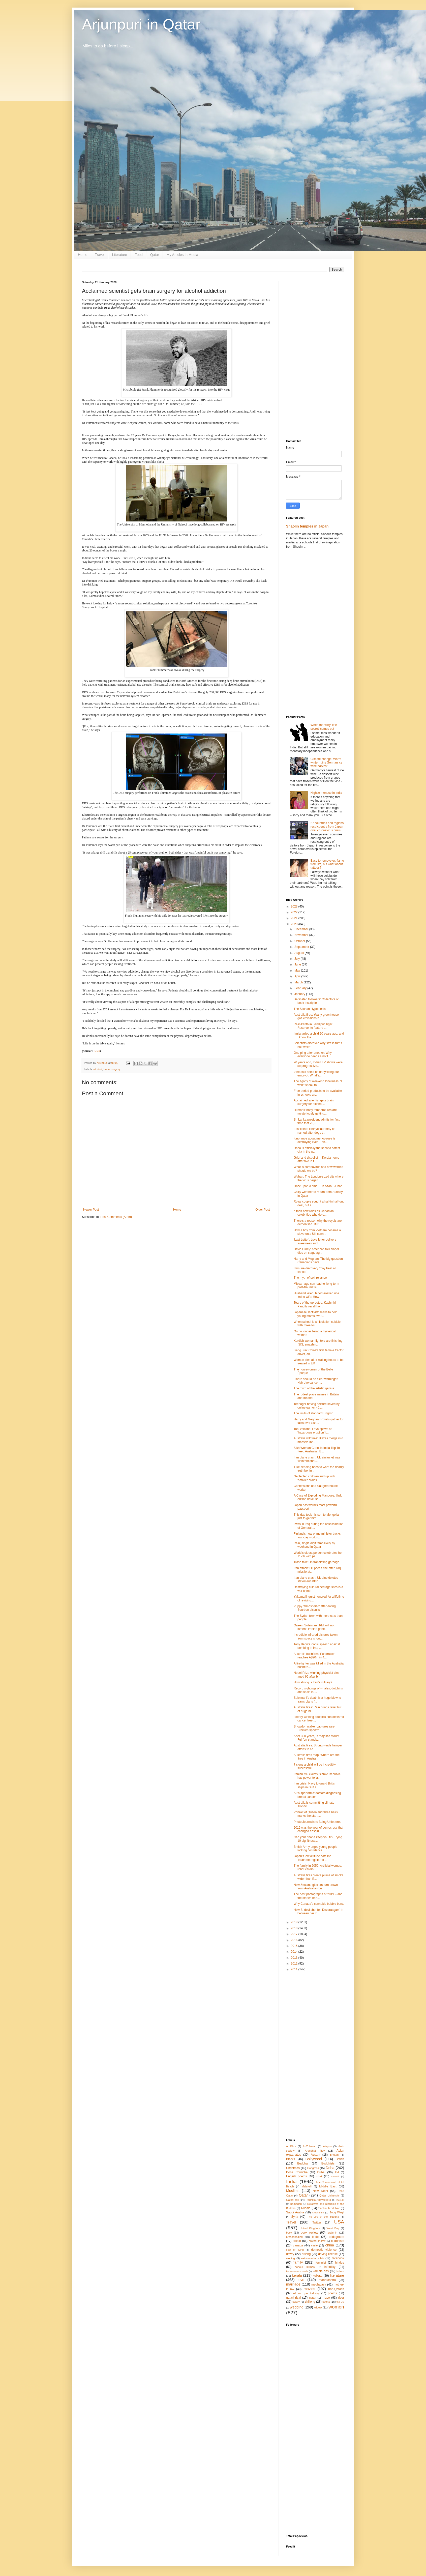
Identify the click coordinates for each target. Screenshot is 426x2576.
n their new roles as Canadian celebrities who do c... (314, 1212)
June (298, 964)
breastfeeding (294, 2236)
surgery (115, 1069)
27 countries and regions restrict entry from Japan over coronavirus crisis (327, 826)
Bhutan (334, 2154)
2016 (294, 1940)
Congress (313, 2168)
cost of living (295, 2249)
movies (309, 2289)
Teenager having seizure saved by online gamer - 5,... (317, 1405)
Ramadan (296, 2203)
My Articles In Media (182, 255)
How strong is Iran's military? (313, 1682)
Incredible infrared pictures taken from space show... (316, 1636)
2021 (294, 918)
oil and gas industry (306, 2293)
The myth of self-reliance (310, 1277)
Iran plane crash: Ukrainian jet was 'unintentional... (317, 1459)
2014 (294, 1951)
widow (318, 2307)
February (300, 988)
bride (315, 2237)
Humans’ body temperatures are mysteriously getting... (315, 1111)
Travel (99, 255)
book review (309, 2232)
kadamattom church (297, 2271)
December (301, 929)
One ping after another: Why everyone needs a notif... (313, 1054)
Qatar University (329, 2195)
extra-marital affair (312, 2258)
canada (298, 2245)
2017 (294, 1934)
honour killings (305, 2266)
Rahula (340, 2200)
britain (297, 2241)
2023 (294, 906)
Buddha (302, 2163)
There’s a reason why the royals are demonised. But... (318, 1222)
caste (314, 2245)
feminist (321, 2262)
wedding (296, 2307)
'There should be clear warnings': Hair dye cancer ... (316, 1380)
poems (332, 2293)
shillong (310, 2301)
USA (339, 2221)
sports (326, 2301)
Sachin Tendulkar (329, 2208)
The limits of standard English (313, 1413)
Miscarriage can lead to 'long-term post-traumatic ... (316, 1285)
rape (327, 2297)
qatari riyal (293, 2297)
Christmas (293, 2168)
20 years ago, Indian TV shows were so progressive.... (318, 1064)
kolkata (317, 2275)
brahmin (332, 2232)
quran (312, 2297)
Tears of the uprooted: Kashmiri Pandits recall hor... (315, 1304)
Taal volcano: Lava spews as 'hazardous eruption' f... (313, 1430)
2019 (294, 1922)
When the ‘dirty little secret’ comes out (324, 726)
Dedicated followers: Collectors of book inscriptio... (316, 1001)
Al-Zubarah (309, 2146)
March (299, 982)
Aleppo (327, 2146)
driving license (328, 2254)
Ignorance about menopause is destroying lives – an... (314, 1140)
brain (107, 1069)
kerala (297, 2275)
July (297, 958)
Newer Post (91, 1209)
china (329, 2245)
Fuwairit (335, 2176)
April (297, 976)
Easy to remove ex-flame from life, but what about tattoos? (327, 864)
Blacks (290, 2159)
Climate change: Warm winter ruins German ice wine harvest (327, 762)
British (340, 2159)
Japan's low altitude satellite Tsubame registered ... (312, 1857)
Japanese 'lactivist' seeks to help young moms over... (315, 1314)
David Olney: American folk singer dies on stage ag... (316, 1250)
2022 (294, 912)
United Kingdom (310, 2228)
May (297, 970)
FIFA (319, 2176)
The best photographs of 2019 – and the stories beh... (318, 1895)
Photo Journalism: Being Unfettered (317, 1822)
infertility (330, 2267)
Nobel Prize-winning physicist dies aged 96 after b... (316, 1674)
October (300, 941)
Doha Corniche (297, 2172)
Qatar (154, 255)
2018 (294, 1928)
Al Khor (291, 2146)
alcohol (98, 1069)
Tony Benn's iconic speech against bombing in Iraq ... (317, 1646)
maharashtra (327, 2280)
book (289, 2232)
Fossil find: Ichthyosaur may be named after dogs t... (314, 1130)
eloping (290, 2258)
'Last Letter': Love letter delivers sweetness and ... (315, 1241)
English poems (296, 2176)
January (300, 994)
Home (82, 255)
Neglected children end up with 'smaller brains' (314, 1478)
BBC (97, 1051)
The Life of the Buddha (323, 2216)
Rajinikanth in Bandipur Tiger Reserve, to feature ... (313, 1026)
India (291, 2181)
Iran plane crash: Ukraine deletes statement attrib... (316, 1579)
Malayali (306, 2186)
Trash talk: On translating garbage (316, 1562)
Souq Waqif (336, 2212)
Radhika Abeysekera (318, 2199)
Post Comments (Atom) (116, 1217)
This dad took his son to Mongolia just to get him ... (316, 1516)
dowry (290, 2254)
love (301, 2280)
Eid (337, 2172)
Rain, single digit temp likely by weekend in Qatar (314, 1544)
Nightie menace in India (326, 793)
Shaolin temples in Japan (307, 526)
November (301, 935)
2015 (294, 1946)
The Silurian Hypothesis (310, 1009)
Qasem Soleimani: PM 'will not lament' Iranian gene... (314, 1627)
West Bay (333, 2228)
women (336, 2306)
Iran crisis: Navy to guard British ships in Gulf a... (315, 1785)
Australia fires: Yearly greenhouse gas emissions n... (316, 1016)
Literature (119, 255)
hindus (339, 2262)
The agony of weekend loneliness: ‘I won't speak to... (318, 1083)
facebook (338, 2258)
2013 (294, 1957)
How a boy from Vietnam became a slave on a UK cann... (317, 1232)
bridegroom (336, 2237)
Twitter (316, 2222)
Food (139, 255)
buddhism (337, 2241)
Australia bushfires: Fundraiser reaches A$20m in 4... (314, 1655)
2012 (294, 1963)
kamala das (321, 2271)
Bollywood (313, 2159)
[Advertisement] (315, 356)
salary (296, 2301)
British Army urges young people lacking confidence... (315, 1848)
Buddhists (328, 2163)
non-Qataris (336, 2289)
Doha (330, 2168)
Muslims (292, 2191)
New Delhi (320, 2191)
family (298, 2262)
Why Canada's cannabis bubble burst (319, 1904)
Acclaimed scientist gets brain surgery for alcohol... (313, 1102)
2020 (294, 924)
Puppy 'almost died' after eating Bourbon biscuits (315, 1608)
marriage (293, 2284)
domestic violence (324, 2249)
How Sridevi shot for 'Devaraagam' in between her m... (318, 1911)
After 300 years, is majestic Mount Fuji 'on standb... (316, 1737)
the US (340, 2301)
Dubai (321, 2172)
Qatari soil (292, 2199)
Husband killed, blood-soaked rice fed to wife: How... (316, 1295)
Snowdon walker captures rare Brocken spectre (314, 1728)
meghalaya (318, 2284)
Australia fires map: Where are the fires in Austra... (317, 1756)
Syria (294, 2216)
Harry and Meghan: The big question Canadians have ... (318, 1260)
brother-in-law (317, 2240)
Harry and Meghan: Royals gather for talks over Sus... (318, 1421)
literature (337, 2275)
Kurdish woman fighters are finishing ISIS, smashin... (318, 1342)
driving (306, 2254)
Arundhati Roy (315, 2150)
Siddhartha (318, 2212)
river (341, 2297)
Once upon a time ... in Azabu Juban (318, 1186)
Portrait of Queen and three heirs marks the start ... (316, 1814)
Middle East (327, 2186)
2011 (294, 1969)
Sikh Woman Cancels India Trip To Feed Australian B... (317, 1449)
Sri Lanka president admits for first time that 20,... (317, 1121)
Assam (315, 2154)
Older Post (262, 1209)
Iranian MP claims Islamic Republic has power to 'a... (317, 1775)
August (299, 953)
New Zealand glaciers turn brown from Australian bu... (316, 1886)
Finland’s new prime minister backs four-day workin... (317, 1535)
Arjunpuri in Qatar (141, 24)
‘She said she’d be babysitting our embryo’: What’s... (316, 1073)
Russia (306, 2208)
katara (340, 2271)
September (302, 947)
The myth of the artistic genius (314, 1388)
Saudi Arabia (295, 2212)
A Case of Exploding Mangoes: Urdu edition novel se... (318, 1497)
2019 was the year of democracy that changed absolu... (318, 1829)
